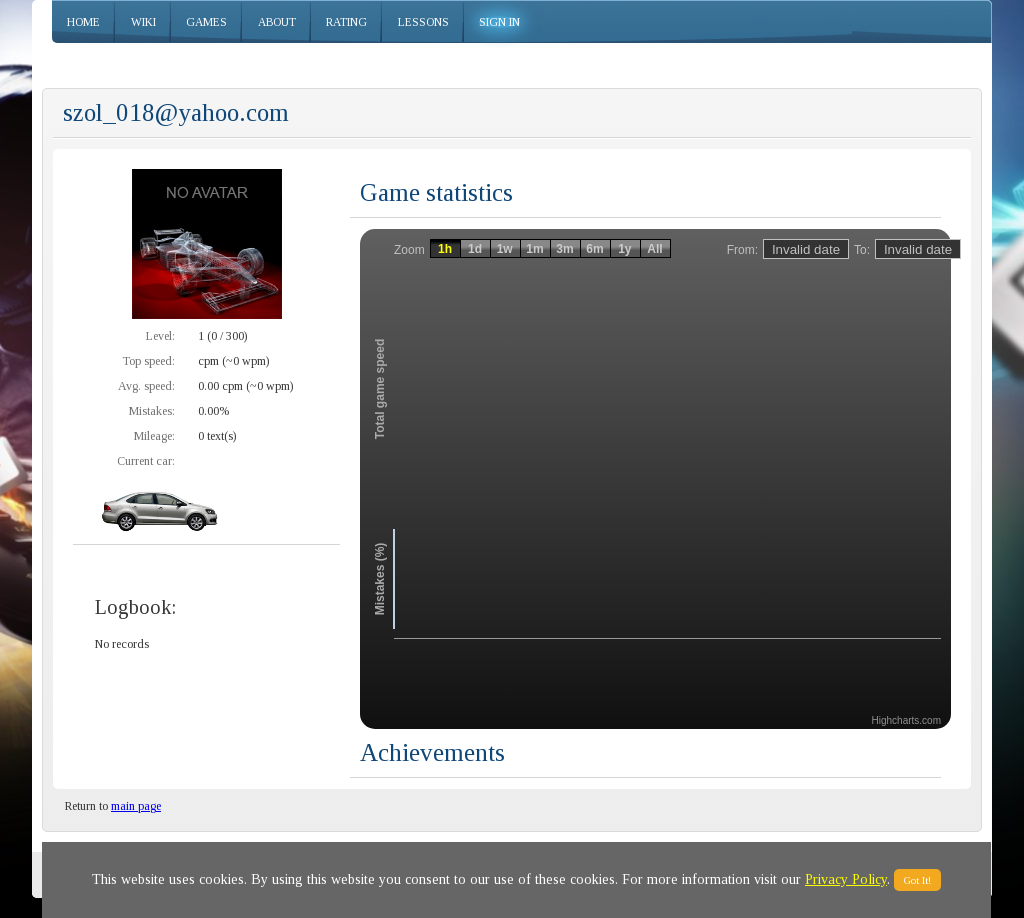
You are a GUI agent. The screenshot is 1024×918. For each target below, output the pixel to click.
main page (136, 806)
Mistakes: (152, 411)
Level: (160, 336)
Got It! (917, 880)
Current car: (146, 461)
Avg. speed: (146, 386)
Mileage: (154, 436)
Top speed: (148, 361)
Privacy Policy (846, 879)
